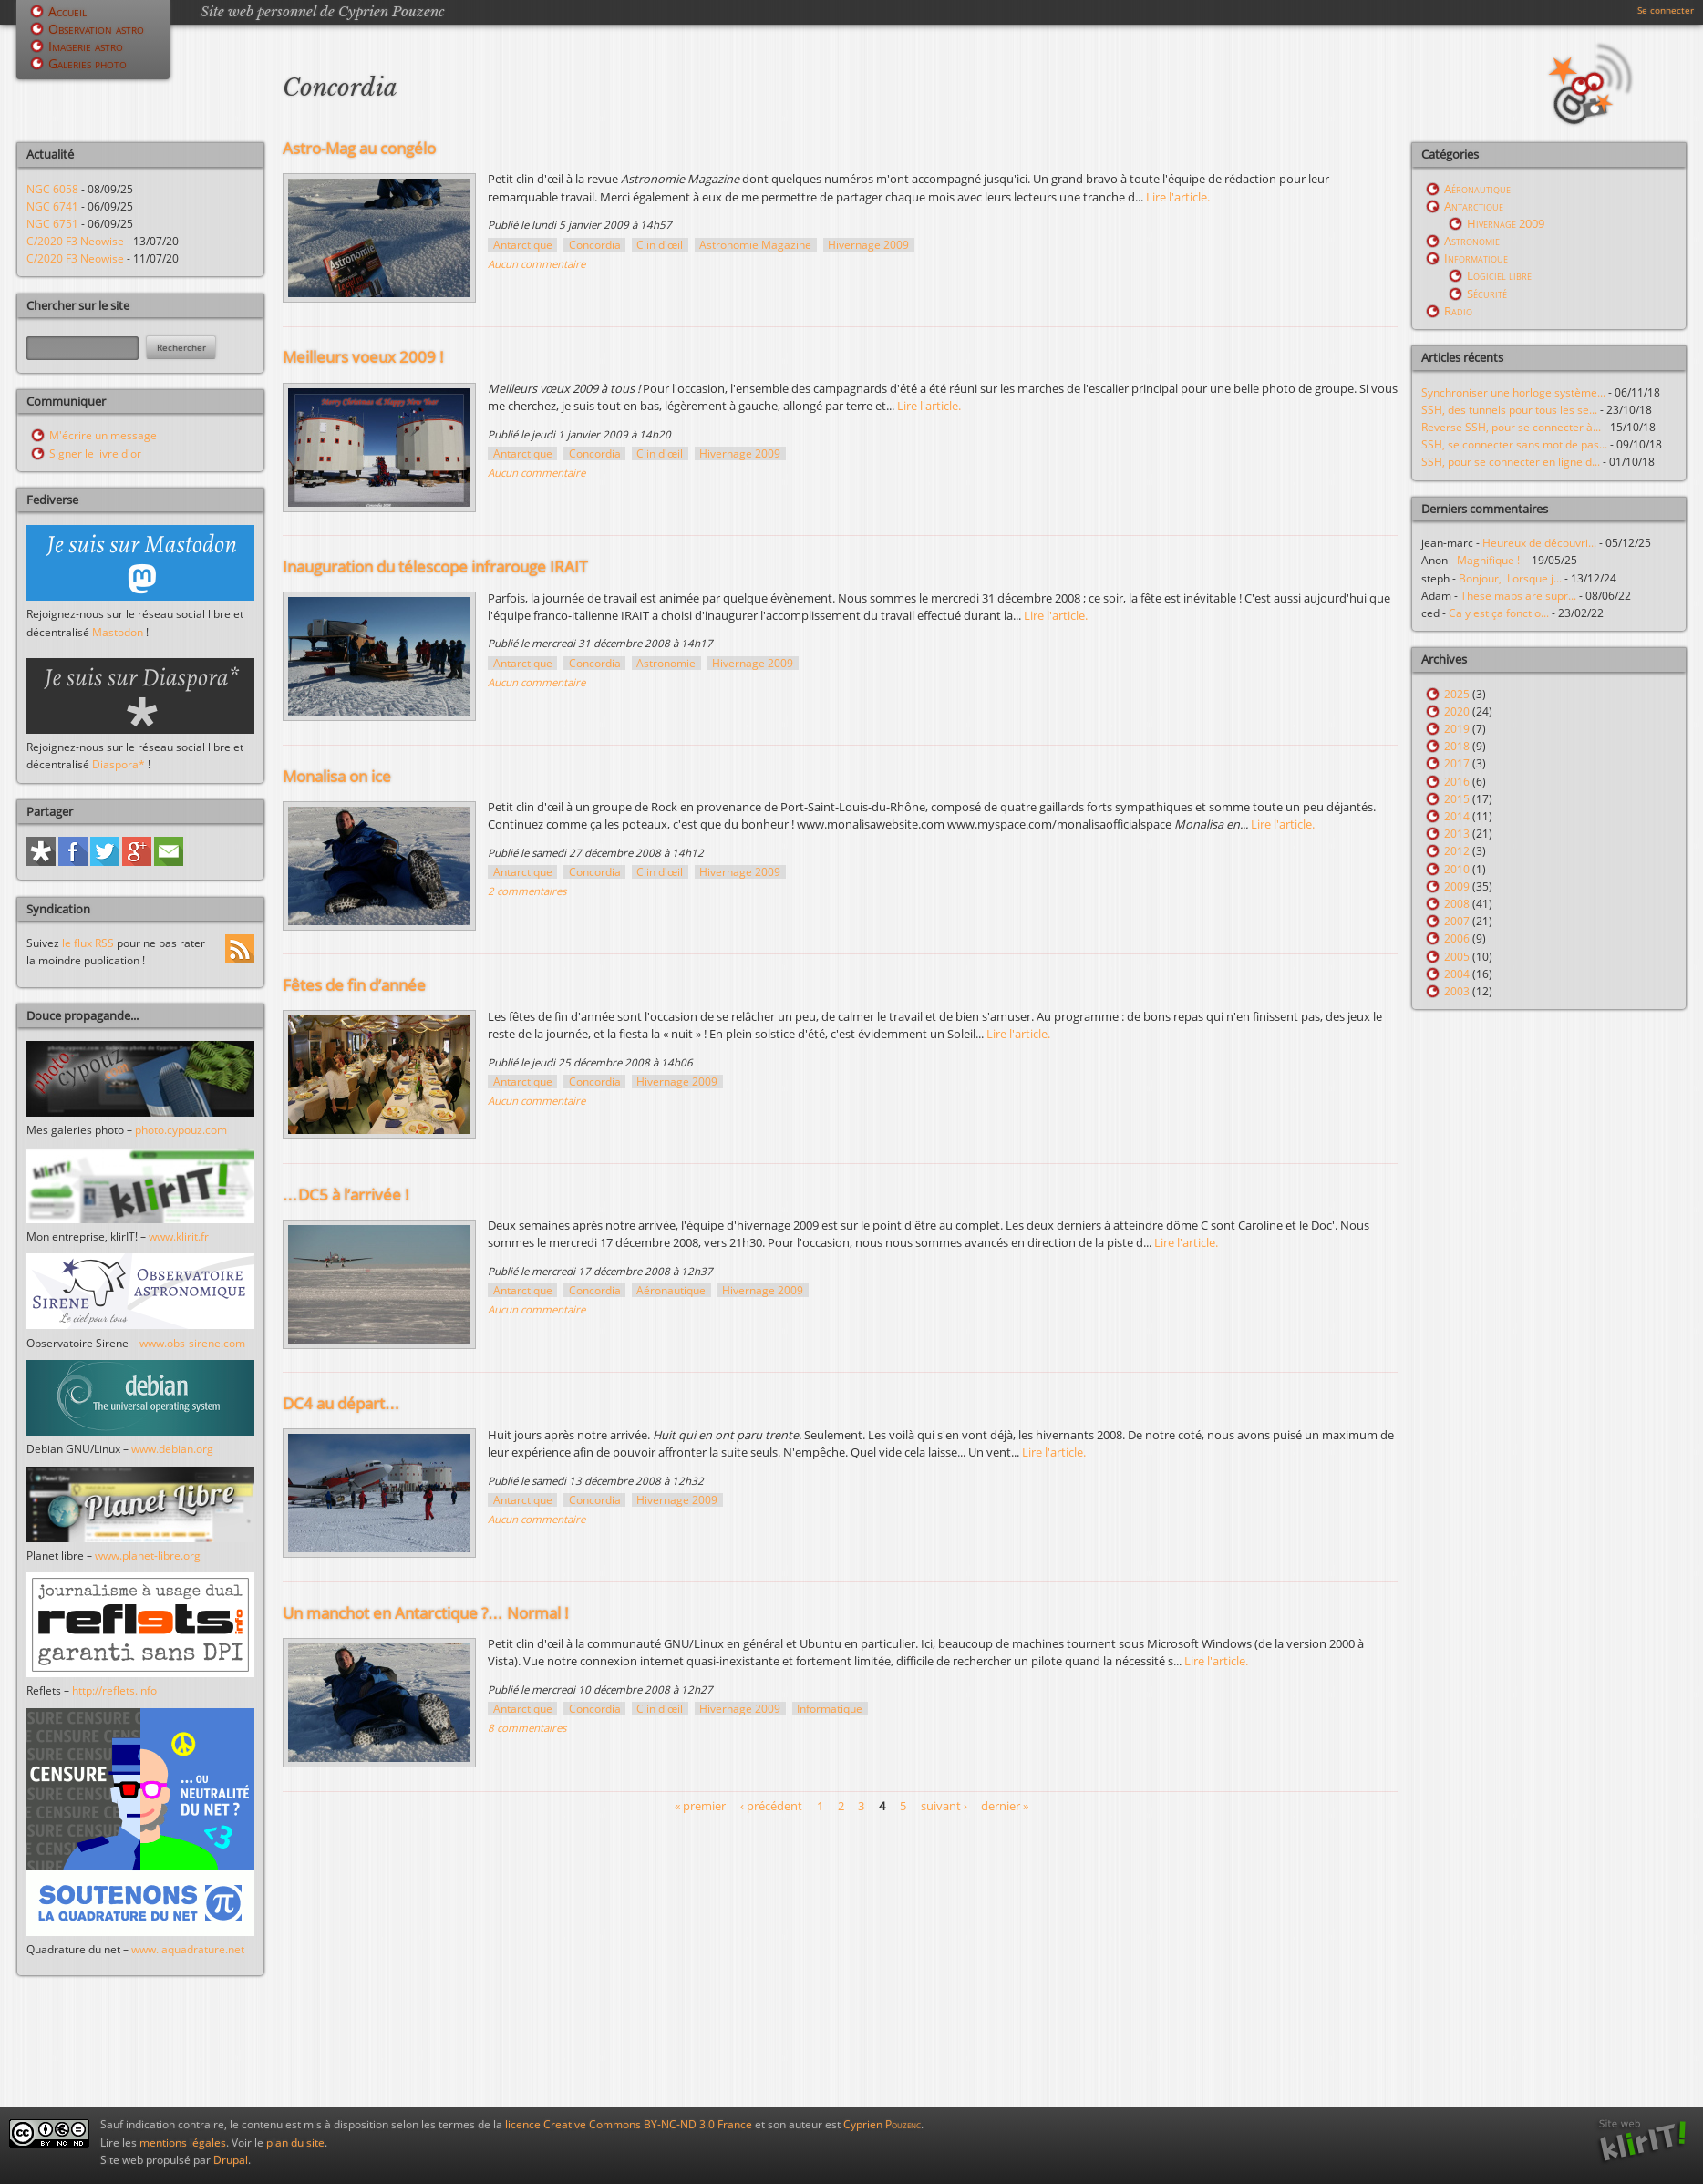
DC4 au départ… (341, 1403)
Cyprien (882, 2124)
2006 (1457, 938)
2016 (1457, 781)
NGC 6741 (52, 206)
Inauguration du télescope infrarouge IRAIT (435, 566)
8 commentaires (527, 1728)
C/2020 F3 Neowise (75, 241)
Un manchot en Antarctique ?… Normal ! (426, 1612)
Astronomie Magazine (755, 245)
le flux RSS (88, 943)
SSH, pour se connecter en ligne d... (1510, 462)
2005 (1457, 956)
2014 (1457, 816)
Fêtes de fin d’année (354, 984)
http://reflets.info (114, 1690)
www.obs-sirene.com (192, 1343)
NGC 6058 (52, 189)
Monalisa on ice (337, 776)
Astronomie (666, 663)
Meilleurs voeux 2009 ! (363, 356)
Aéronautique (671, 1290)
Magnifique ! (1491, 560)
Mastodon (117, 632)
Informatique (829, 1708)
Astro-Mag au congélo (359, 148)
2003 (1457, 991)
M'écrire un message (103, 435)
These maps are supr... (1518, 596)
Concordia (595, 245)
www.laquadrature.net (187, 1949)
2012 (1457, 851)
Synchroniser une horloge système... (1513, 392)
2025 (1457, 694)
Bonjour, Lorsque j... (1510, 578)
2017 (1457, 763)
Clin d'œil (659, 245)
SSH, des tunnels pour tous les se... (1509, 410)
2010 (1457, 869)
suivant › (944, 1806)
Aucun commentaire (536, 264)
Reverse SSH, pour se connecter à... (1511, 427)
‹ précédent (771, 1806)
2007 (1457, 921)
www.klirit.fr (179, 1236)
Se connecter (1665, 10)
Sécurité (1487, 293)
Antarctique (522, 245)
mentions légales (182, 2142)
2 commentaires (527, 891)
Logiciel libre (1499, 275)
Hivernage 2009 (868, 245)
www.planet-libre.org (148, 1555)
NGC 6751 (52, 224)
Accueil (67, 11)
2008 (1457, 904)
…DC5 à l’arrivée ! (346, 1194)
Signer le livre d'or (95, 453)
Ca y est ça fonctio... (1499, 613)
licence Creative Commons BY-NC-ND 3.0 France (628, 2124)
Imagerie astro (85, 46)
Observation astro (96, 28)
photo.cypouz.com (181, 1130)
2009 (1457, 886)
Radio (1458, 311)
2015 (1457, 799)
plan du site (295, 2142)
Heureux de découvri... (1539, 543)
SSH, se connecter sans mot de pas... (1514, 444)
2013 (1457, 833)
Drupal (230, 2160)
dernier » (1004, 1806)
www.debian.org (172, 1449)
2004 (1457, 974)
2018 (1457, 746)
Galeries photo (87, 63)
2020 (1457, 711)
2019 (1457, 729)
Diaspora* (118, 764)
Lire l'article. (1178, 197)
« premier (700, 1806)
